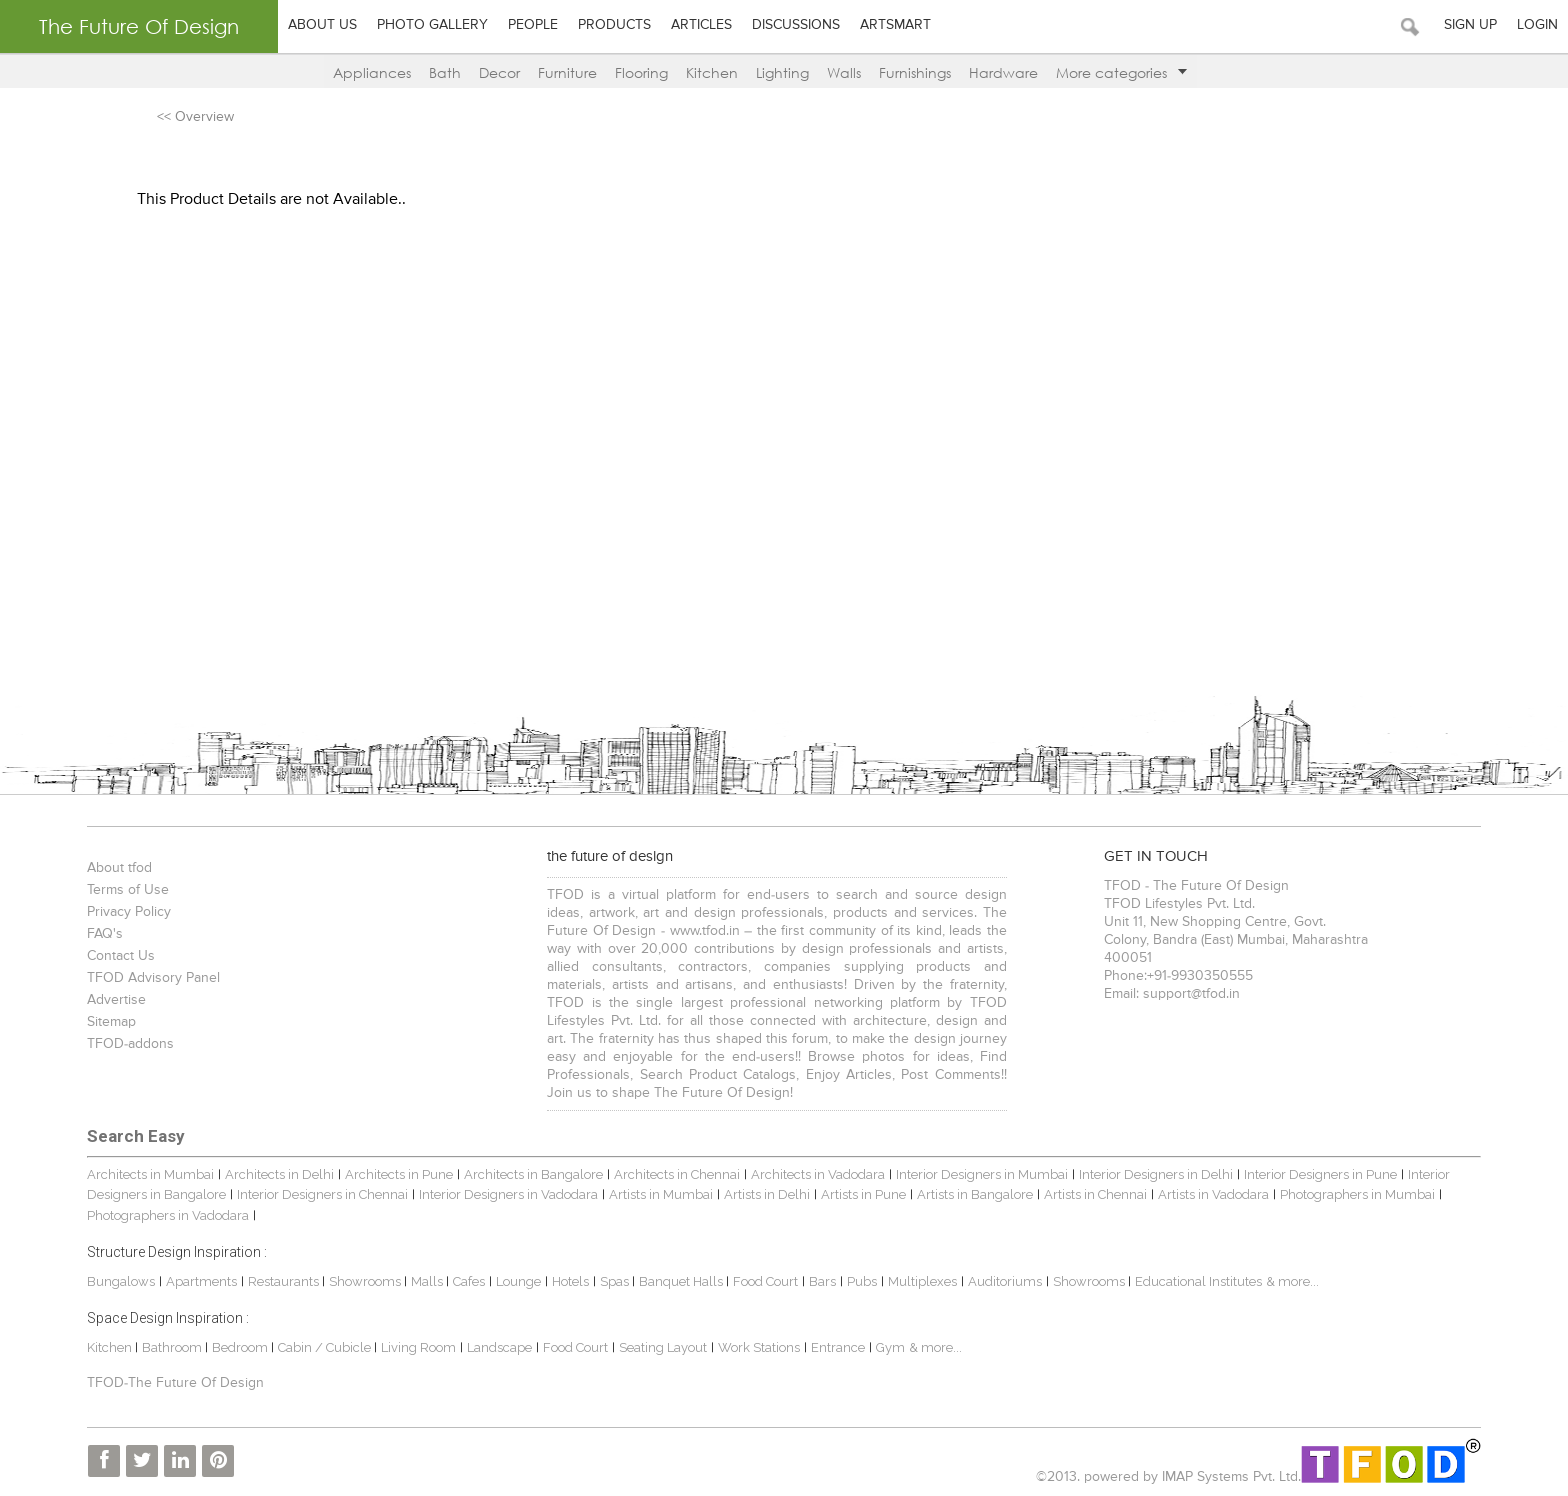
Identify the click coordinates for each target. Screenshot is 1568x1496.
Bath (445, 72)
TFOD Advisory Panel (153, 978)
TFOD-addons (130, 1044)
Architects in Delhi (279, 1174)
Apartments (201, 1281)
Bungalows (121, 1281)
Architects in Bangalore (533, 1174)
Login (1537, 25)
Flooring (641, 72)
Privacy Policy (129, 912)
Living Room (418, 1347)
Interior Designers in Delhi (1156, 1174)
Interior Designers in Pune (1320, 1174)
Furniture (567, 72)
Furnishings (915, 72)
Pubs (862, 1281)
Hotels (570, 1281)
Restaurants (285, 1281)
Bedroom (241, 1347)
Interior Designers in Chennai (322, 1194)
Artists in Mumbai (661, 1194)
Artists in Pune (863, 1194)
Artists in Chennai (1095, 1194)
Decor (499, 72)
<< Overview (195, 117)
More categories (1121, 72)
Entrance (838, 1347)
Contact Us (121, 956)
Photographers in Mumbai (1357, 1194)
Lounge (518, 1281)
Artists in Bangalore (975, 1194)
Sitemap (111, 1022)
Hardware (1003, 72)
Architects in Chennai (677, 1174)
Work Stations (759, 1347)
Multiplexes (922, 1281)
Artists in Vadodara (1213, 1194)
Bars (822, 1281)
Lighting (782, 72)
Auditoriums (1005, 1281)
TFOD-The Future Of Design (175, 1383)
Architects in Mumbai (150, 1174)
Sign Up (1470, 25)
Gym (890, 1347)
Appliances (372, 72)
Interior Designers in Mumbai (982, 1174)
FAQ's (105, 934)
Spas (616, 1281)
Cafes (469, 1281)
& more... (1292, 1281)
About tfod (119, 868)
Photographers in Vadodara (168, 1215)
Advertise (116, 1000)
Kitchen (712, 72)
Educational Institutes (1198, 1281)
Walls (844, 72)
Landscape (499, 1347)
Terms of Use (128, 890)
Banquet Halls (682, 1281)
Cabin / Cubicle (326, 1347)
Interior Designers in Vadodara (508, 1194)
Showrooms (366, 1281)
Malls (428, 1281)
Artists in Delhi (767, 1194)
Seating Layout (663, 1347)
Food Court (765, 1281)
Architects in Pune (399, 1174)
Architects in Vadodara (818, 1174)
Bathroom (173, 1347)
